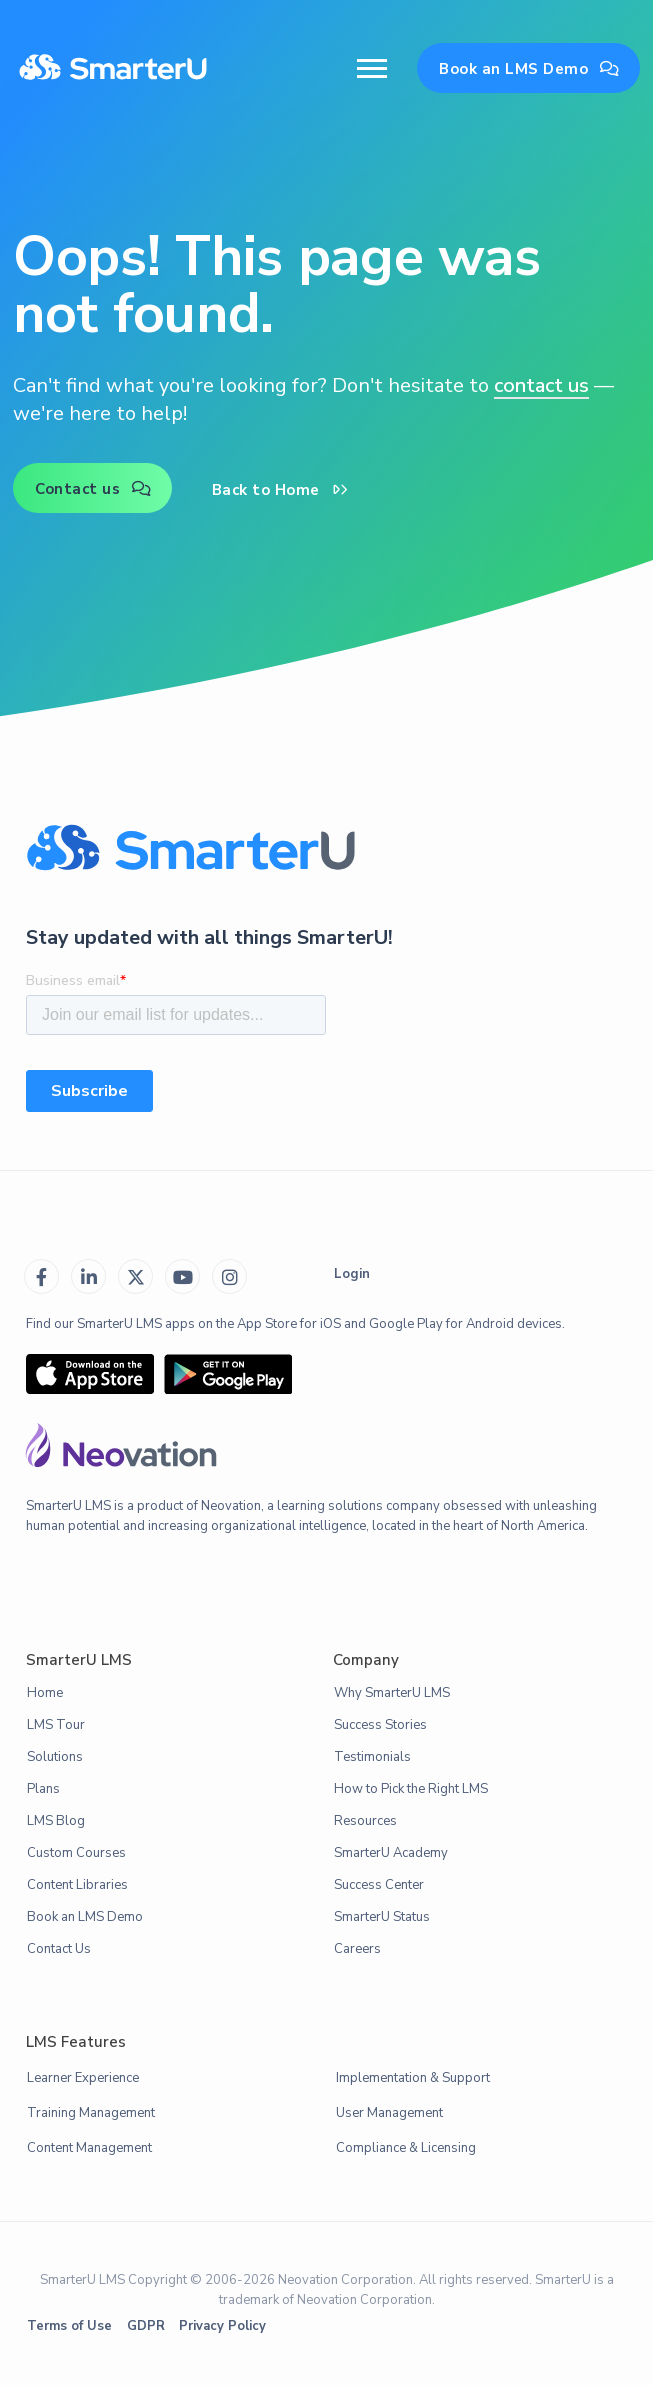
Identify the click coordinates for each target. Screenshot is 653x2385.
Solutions (55, 1757)
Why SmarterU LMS (392, 1693)
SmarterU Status (382, 1917)
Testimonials (372, 1757)
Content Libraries (77, 1885)
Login (352, 1274)
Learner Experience (83, 2078)
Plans (43, 1789)
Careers (357, 1949)
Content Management (89, 2148)
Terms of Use (69, 2326)
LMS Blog (56, 1821)
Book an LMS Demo (529, 69)
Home (45, 1693)
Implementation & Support (413, 2078)
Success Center (379, 1885)
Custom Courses (76, 1853)
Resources (365, 1821)
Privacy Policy (222, 2326)
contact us (541, 385)
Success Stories (380, 1725)
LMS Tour (56, 1725)
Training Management (91, 2113)
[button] (372, 68)
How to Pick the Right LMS (411, 1789)
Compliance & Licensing (406, 2148)
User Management (389, 2113)
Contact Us (59, 1949)
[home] (113, 69)
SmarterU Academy (391, 1853)
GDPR (146, 2326)
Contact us (93, 489)
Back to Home (280, 490)
